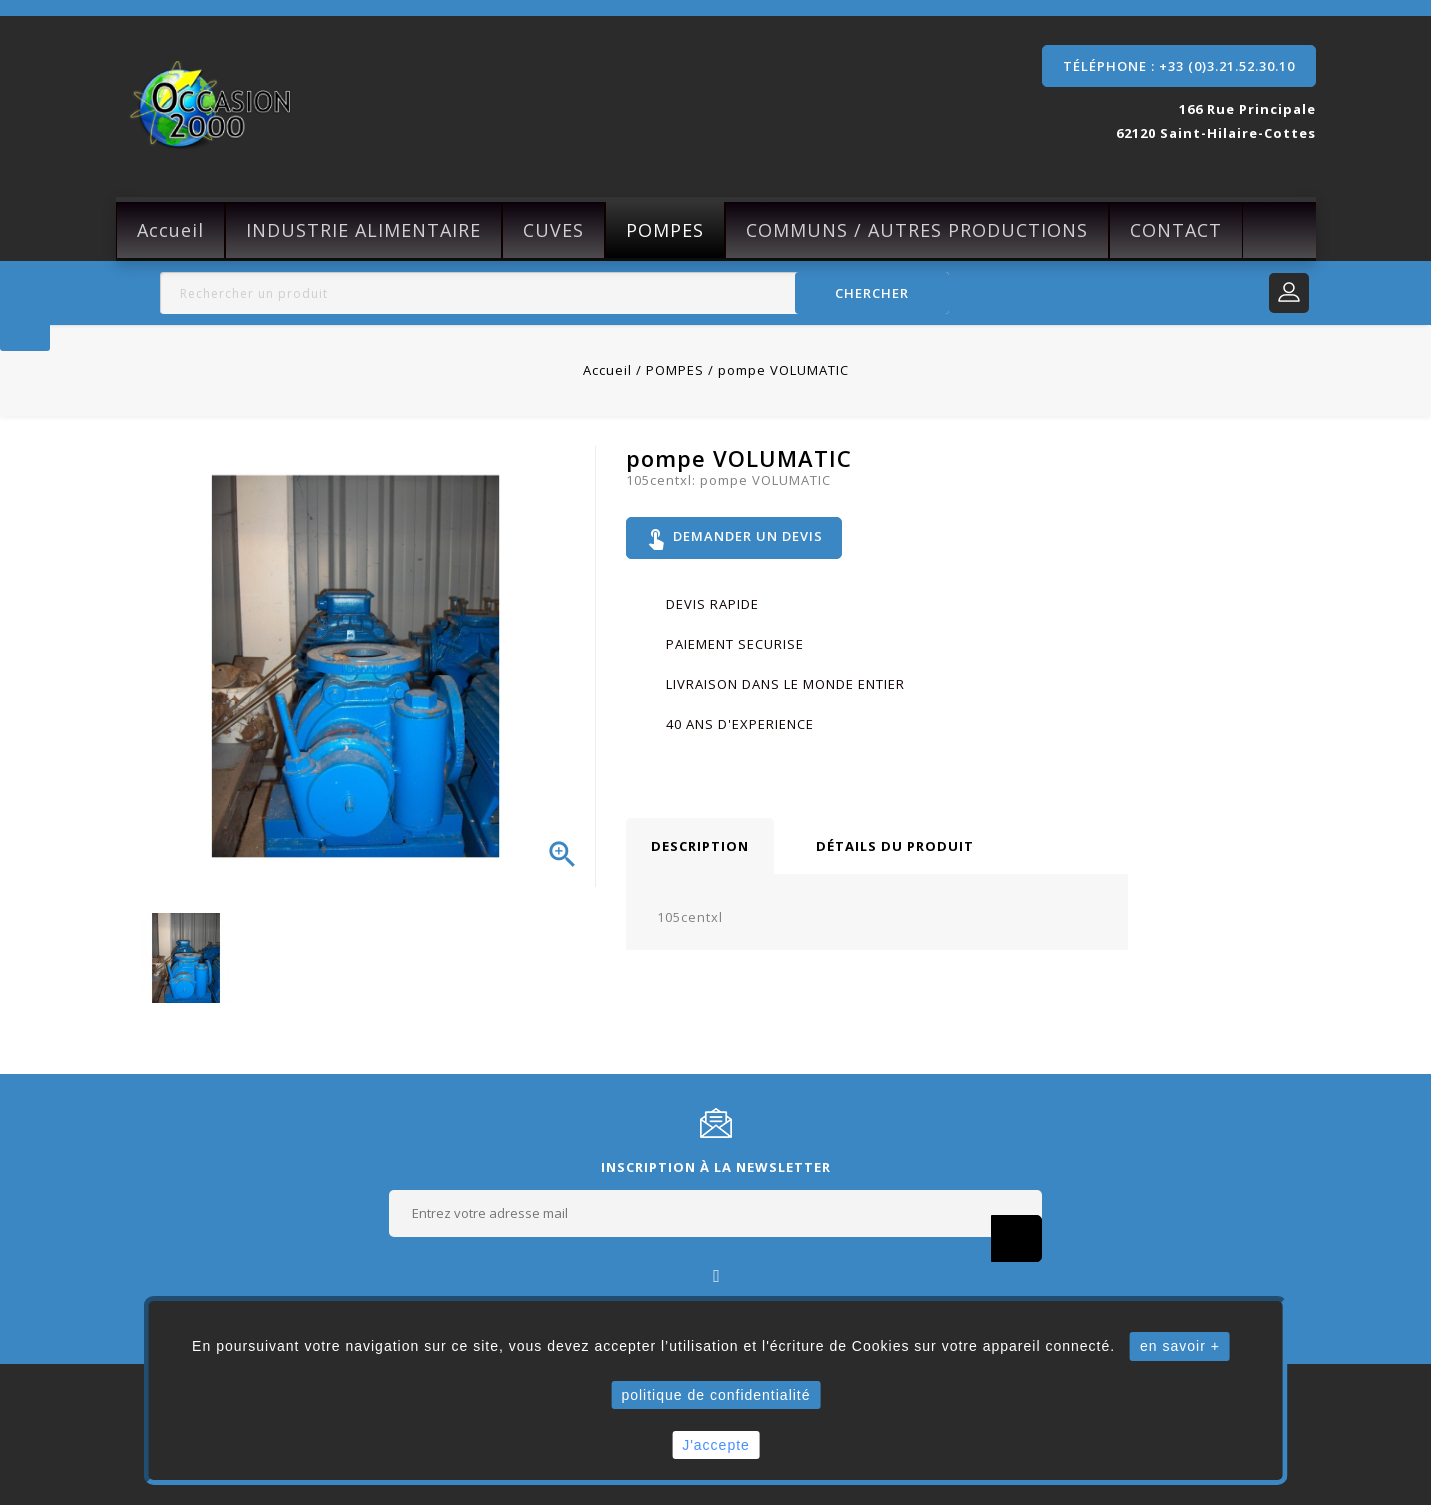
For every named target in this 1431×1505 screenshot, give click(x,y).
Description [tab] (700, 850)
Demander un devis (736, 540)
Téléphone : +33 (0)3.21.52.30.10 (1179, 66)
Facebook (715, 1274)
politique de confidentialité (715, 1395)
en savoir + (1180, 1346)
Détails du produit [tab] (895, 850)
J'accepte (716, 1445)
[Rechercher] (555, 293)
